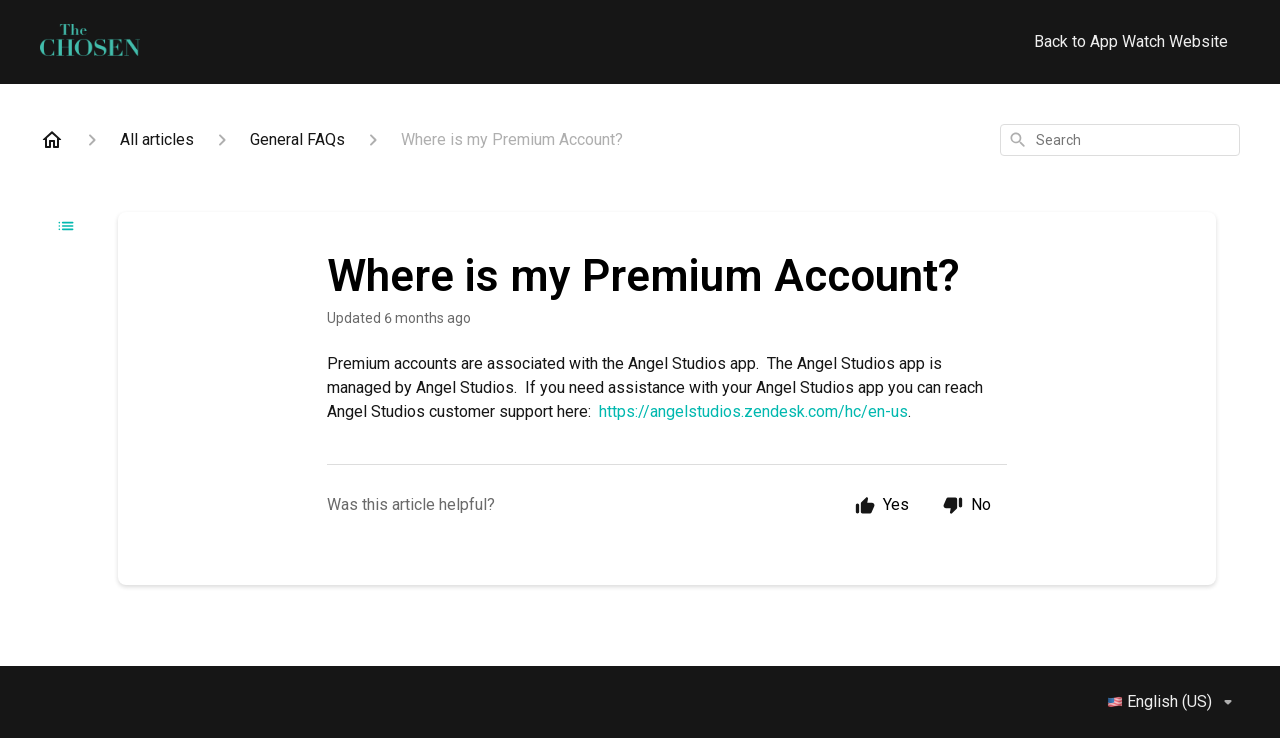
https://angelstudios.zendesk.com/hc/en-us (753, 411)
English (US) (1173, 702)
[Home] (52, 140)
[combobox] (1120, 140)
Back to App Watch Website (1131, 41)
